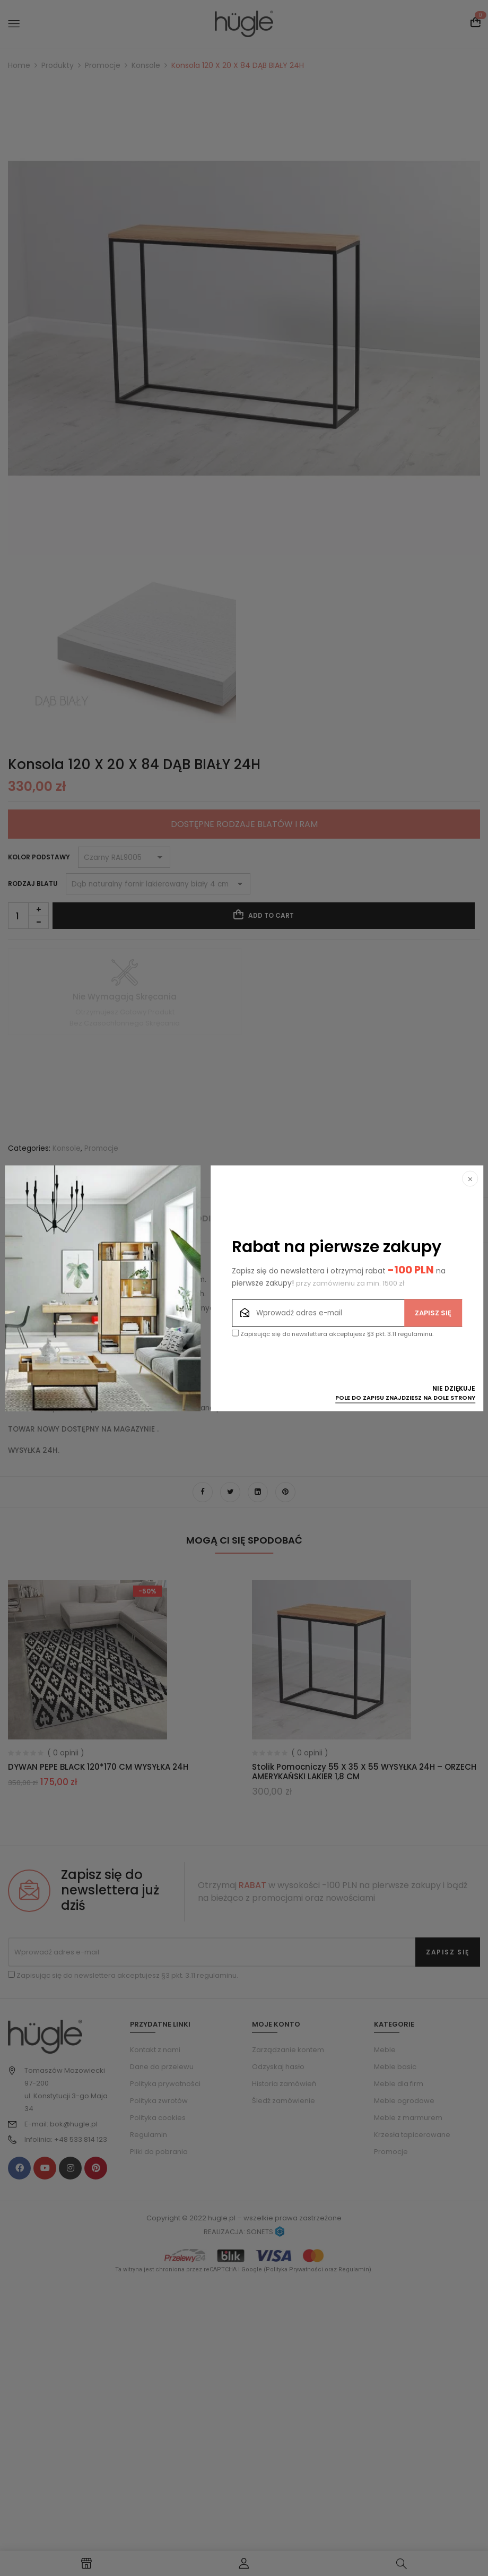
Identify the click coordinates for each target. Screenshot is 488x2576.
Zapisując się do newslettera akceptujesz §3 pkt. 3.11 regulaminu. (332, 1333)
